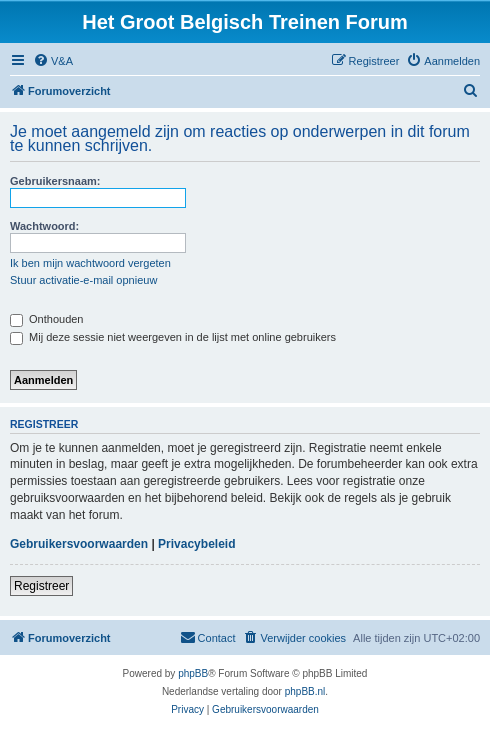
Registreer (41, 586)
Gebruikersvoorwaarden (79, 544)
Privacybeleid (196, 544)
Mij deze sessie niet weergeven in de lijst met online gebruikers (173, 337)
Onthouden (47, 319)
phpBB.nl (305, 691)
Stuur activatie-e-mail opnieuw (83, 280)
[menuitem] (53, 61)
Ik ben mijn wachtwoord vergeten (90, 263)
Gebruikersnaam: (55, 181)
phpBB (193, 673)
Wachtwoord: (44, 226)
